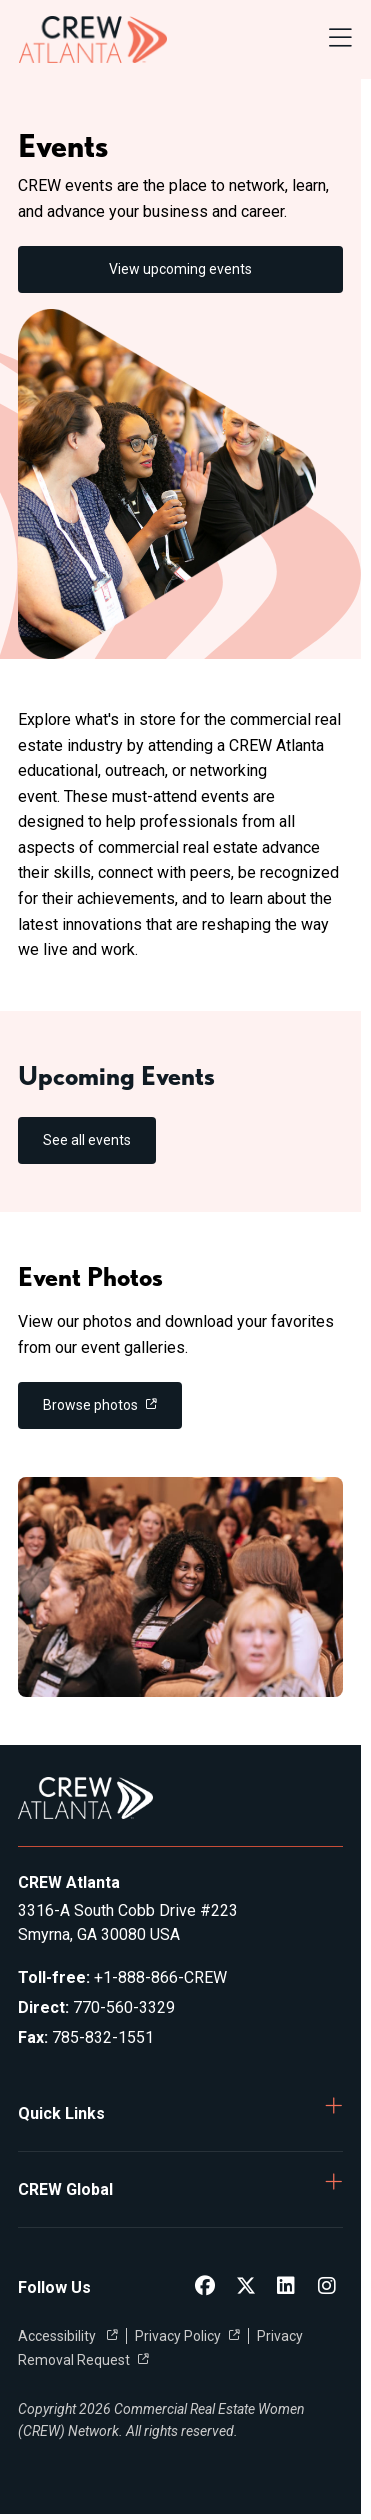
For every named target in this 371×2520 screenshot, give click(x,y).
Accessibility (58, 2336)
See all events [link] (87, 1140)
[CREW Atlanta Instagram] (327, 2287)
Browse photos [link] (90, 1405)
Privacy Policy (178, 2336)
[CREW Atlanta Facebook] (205, 2287)
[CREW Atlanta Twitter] (246, 2287)
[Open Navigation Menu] (340, 39)
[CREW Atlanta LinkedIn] (286, 2287)
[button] (180, 2114)
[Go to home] (93, 39)
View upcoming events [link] (180, 269)
